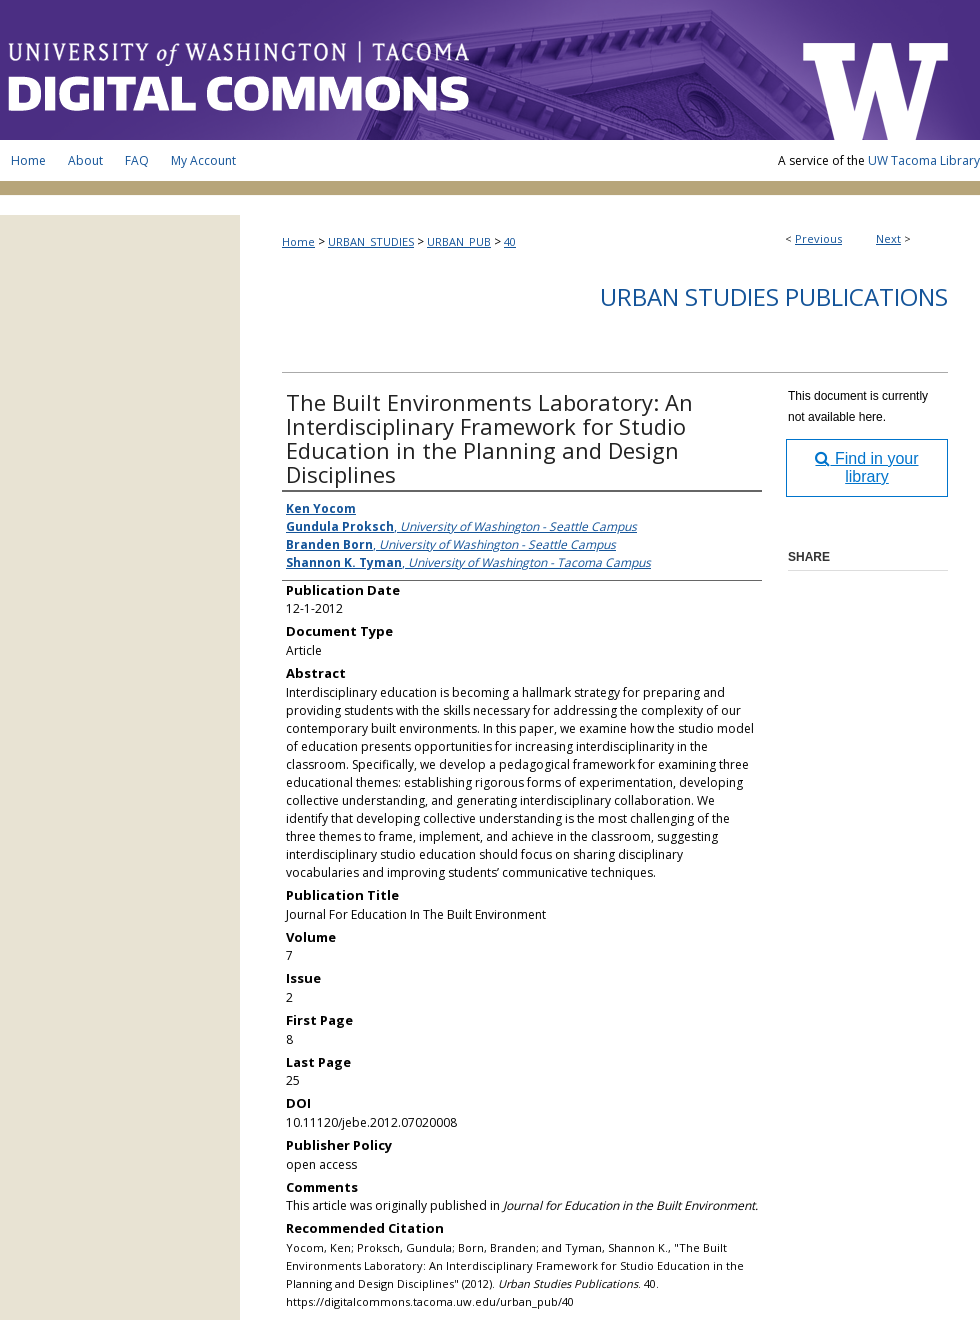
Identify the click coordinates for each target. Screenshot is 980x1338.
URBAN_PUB (459, 241)
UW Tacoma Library (924, 160)
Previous (818, 238)
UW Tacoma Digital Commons (390, 70)
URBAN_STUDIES (371, 241)
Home (298, 241)
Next (888, 238)
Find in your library (866, 467)
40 (510, 241)
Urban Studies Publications (774, 296)
